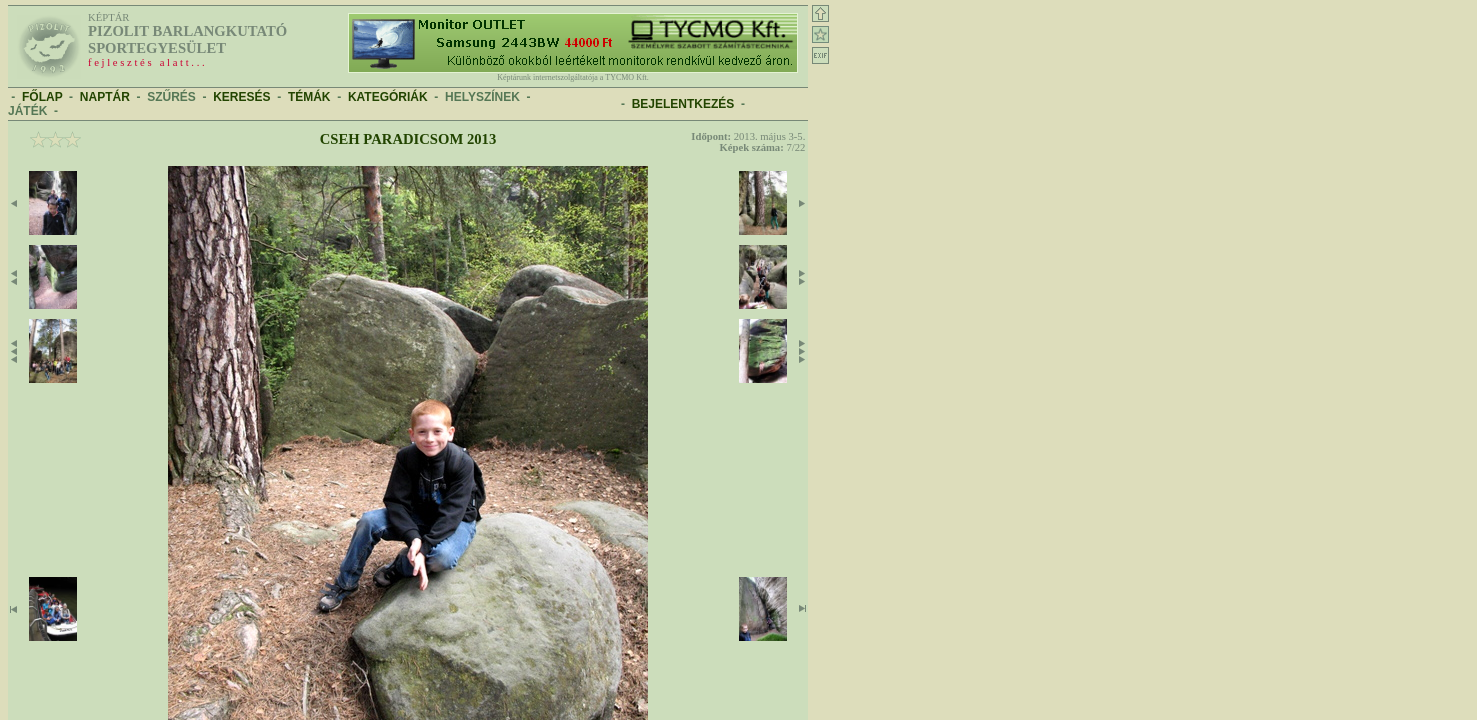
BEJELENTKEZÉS (683, 104)
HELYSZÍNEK (482, 97)
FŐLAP (42, 97)
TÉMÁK (309, 97)
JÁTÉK (27, 111)
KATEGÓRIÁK (388, 97)
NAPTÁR (105, 97)
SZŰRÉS (171, 97)
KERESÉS (241, 97)
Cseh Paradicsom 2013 (408, 139)
